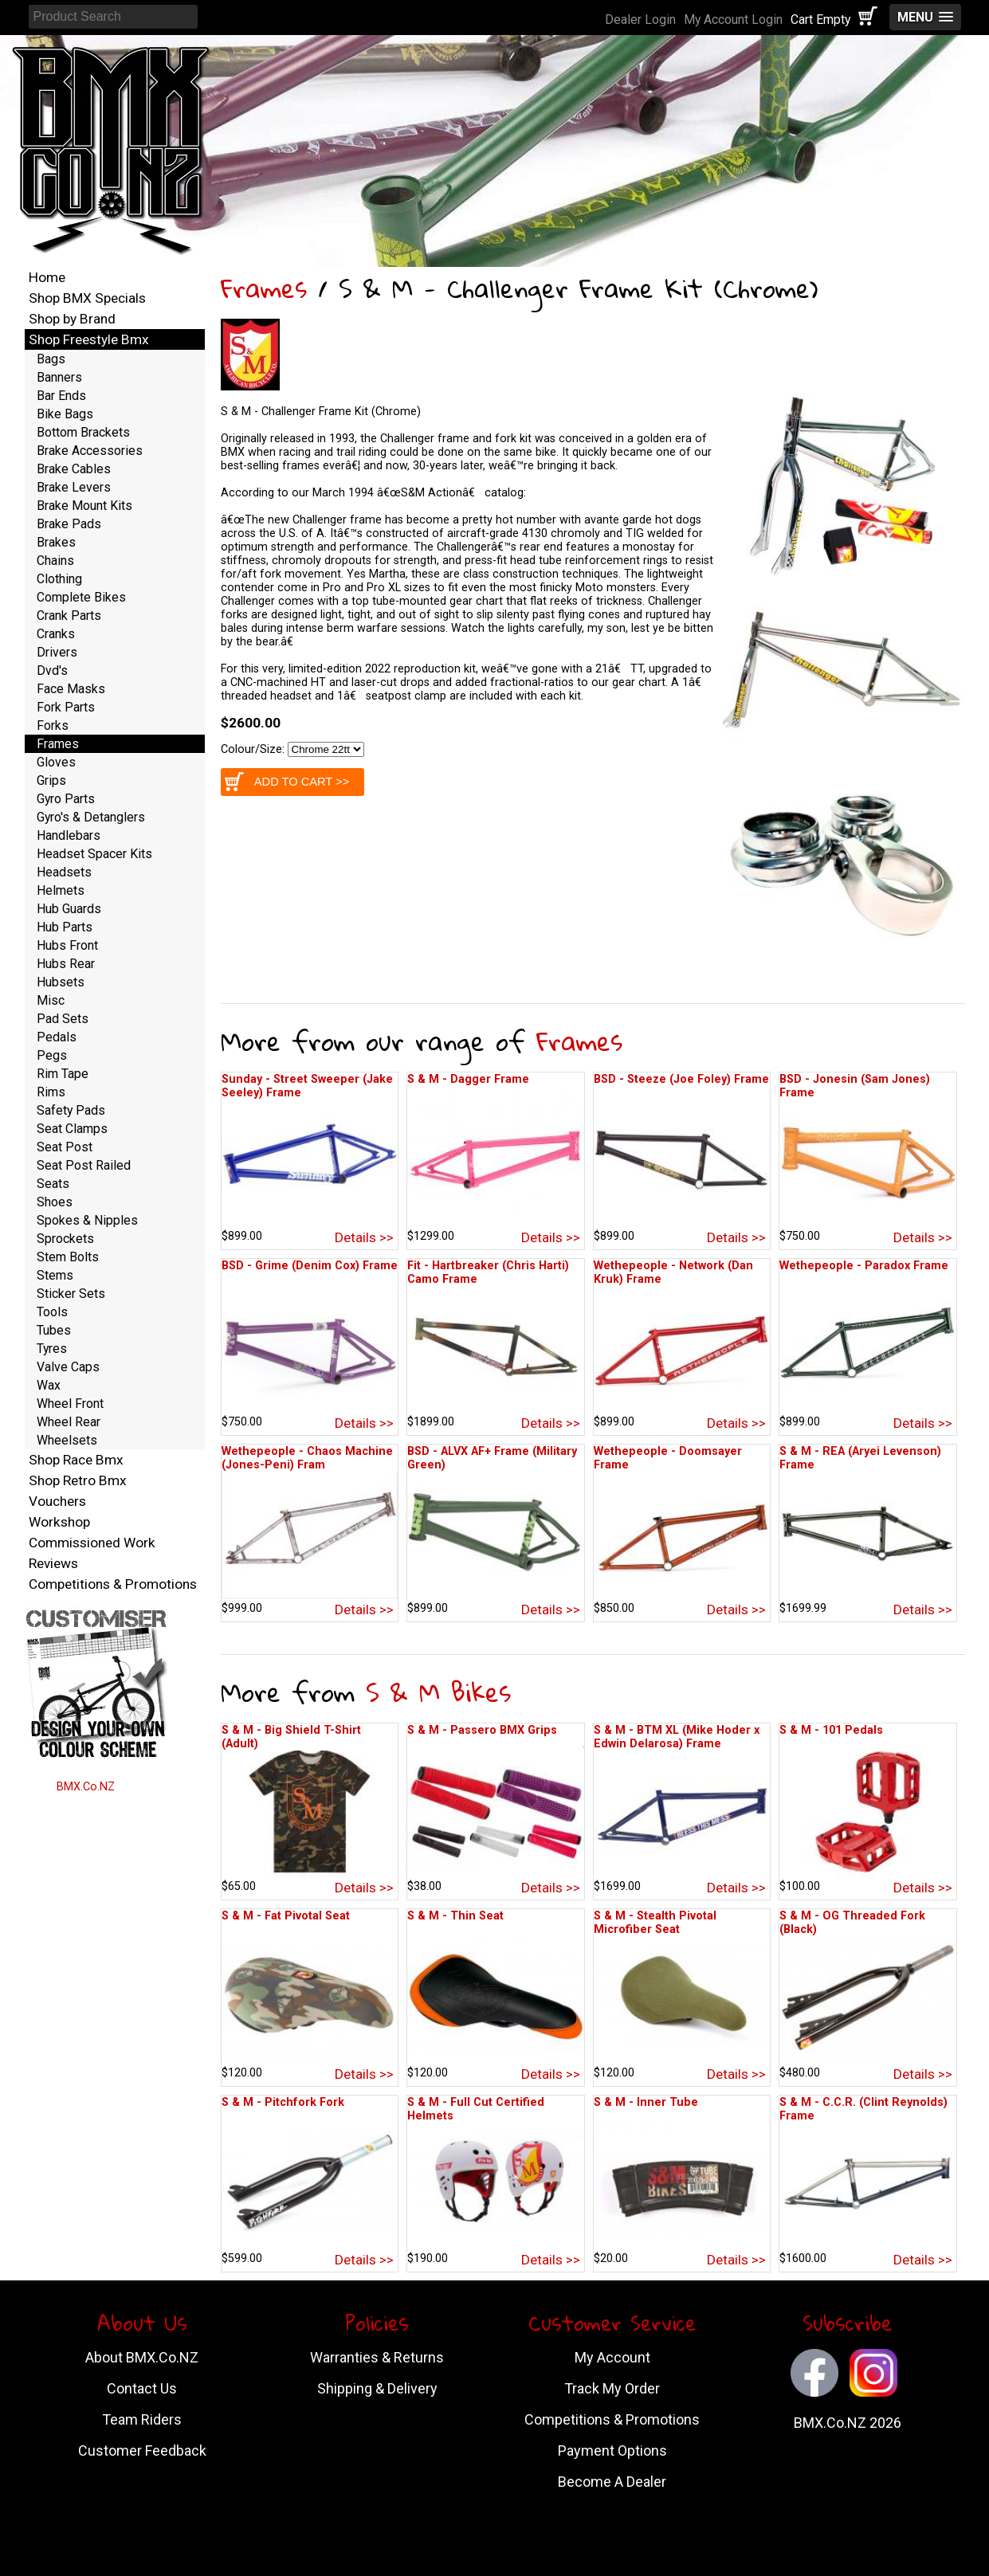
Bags (51, 359)
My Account (612, 2357)
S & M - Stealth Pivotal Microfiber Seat (655, 1922)
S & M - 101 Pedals (831, 1730)
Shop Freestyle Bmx (89, 339)
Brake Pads (69, 523)
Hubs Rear (66, 963)
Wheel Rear (68, 1421)
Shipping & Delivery (377, 2388)
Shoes (55, 1202)
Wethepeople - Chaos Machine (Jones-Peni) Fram (307, 1458)
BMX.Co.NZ (86, 1787)
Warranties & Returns (377, 2357)
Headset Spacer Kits (94, 853)
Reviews (53, 1563)
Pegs (52, 1055)
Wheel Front (70, 1403)
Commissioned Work (92, 1543)
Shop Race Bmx (76, 1460)
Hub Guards (69, 908)
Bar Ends (61, 395)
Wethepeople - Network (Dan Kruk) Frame (673, 1272)
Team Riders (142, 2419)
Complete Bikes (81, 597)
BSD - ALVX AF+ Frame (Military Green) (492, 1458)
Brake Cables (74, 468)
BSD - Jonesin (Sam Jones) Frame (854, 1086)
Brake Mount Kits (84, 505)
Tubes (54, 1330)
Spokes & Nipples (87, 1220)
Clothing (59, 578)
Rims (51, 1092)
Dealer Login (640, 19)
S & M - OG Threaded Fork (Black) (852, 1922)
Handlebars (68, 835)
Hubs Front (67, 945)
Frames (264, 288)
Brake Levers (74, 487)
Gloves (56, 762)
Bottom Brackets (83, 432)
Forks (53, 725)
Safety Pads (71, 1110)
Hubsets (60, 982)
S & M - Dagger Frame (468, 1079)
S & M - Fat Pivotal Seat (286, 1916)
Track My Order (612, 2388)
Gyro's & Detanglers (91, 817)
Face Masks (71, 688)
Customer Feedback (142, 2450)
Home (47, 277)
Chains (55, 560)
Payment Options (612, 2450)
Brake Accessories (90, 450)
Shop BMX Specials (87, 298)
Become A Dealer (612, 2481)
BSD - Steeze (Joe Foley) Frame (681, 1079)
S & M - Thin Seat (455, 1916)
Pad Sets (62, 1018)
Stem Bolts (68, 1256)
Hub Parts (64, 927)
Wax (49, 1385)
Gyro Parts (66, 798)
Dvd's (52, 670)
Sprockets (65, 1238)
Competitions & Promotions (113, 1584)
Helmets (60, 890)
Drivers (57, 652)
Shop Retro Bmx (78, 1480)
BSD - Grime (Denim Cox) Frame (310, 1265)
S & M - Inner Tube (646, 2102)
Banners (59, 377)
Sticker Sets (71, 1293)
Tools (52, 1311)
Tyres (52, 1348)
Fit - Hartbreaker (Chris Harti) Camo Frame (488, 1272)
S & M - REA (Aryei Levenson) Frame (860, 1458)
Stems (55, 1275)
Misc (51, 1000)
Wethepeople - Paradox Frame (863, 1265)
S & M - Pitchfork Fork (283, 2102)
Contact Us (142, 2388)
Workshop (59, 1522)
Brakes (56, 542)
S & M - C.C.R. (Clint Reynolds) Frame (863, 2109)
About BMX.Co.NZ (141, 2357)
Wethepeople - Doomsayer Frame (668, 1458)
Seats (53, 1183)
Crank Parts (69, 615)
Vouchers (57, 1501)
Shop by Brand (72, 319)
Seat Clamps (72, 1128)
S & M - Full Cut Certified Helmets (475, 2109)
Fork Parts (66, 707)
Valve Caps (68, 1366)
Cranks (56, 633)
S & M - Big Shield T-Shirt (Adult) (291, 1737)
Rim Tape (62, 1073)
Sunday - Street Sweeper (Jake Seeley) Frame (307, 1086)
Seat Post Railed (84, 1165)
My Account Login (733, 19)
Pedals (57, 1037)
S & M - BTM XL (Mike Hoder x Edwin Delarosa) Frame (676, 1737)
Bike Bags (65, 413)
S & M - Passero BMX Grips (482, 1730)
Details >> (364, 1237)
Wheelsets (67, 1440)
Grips (51, 780)
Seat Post (64, 1147)
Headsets (64, 872)
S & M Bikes (438, 1691)
